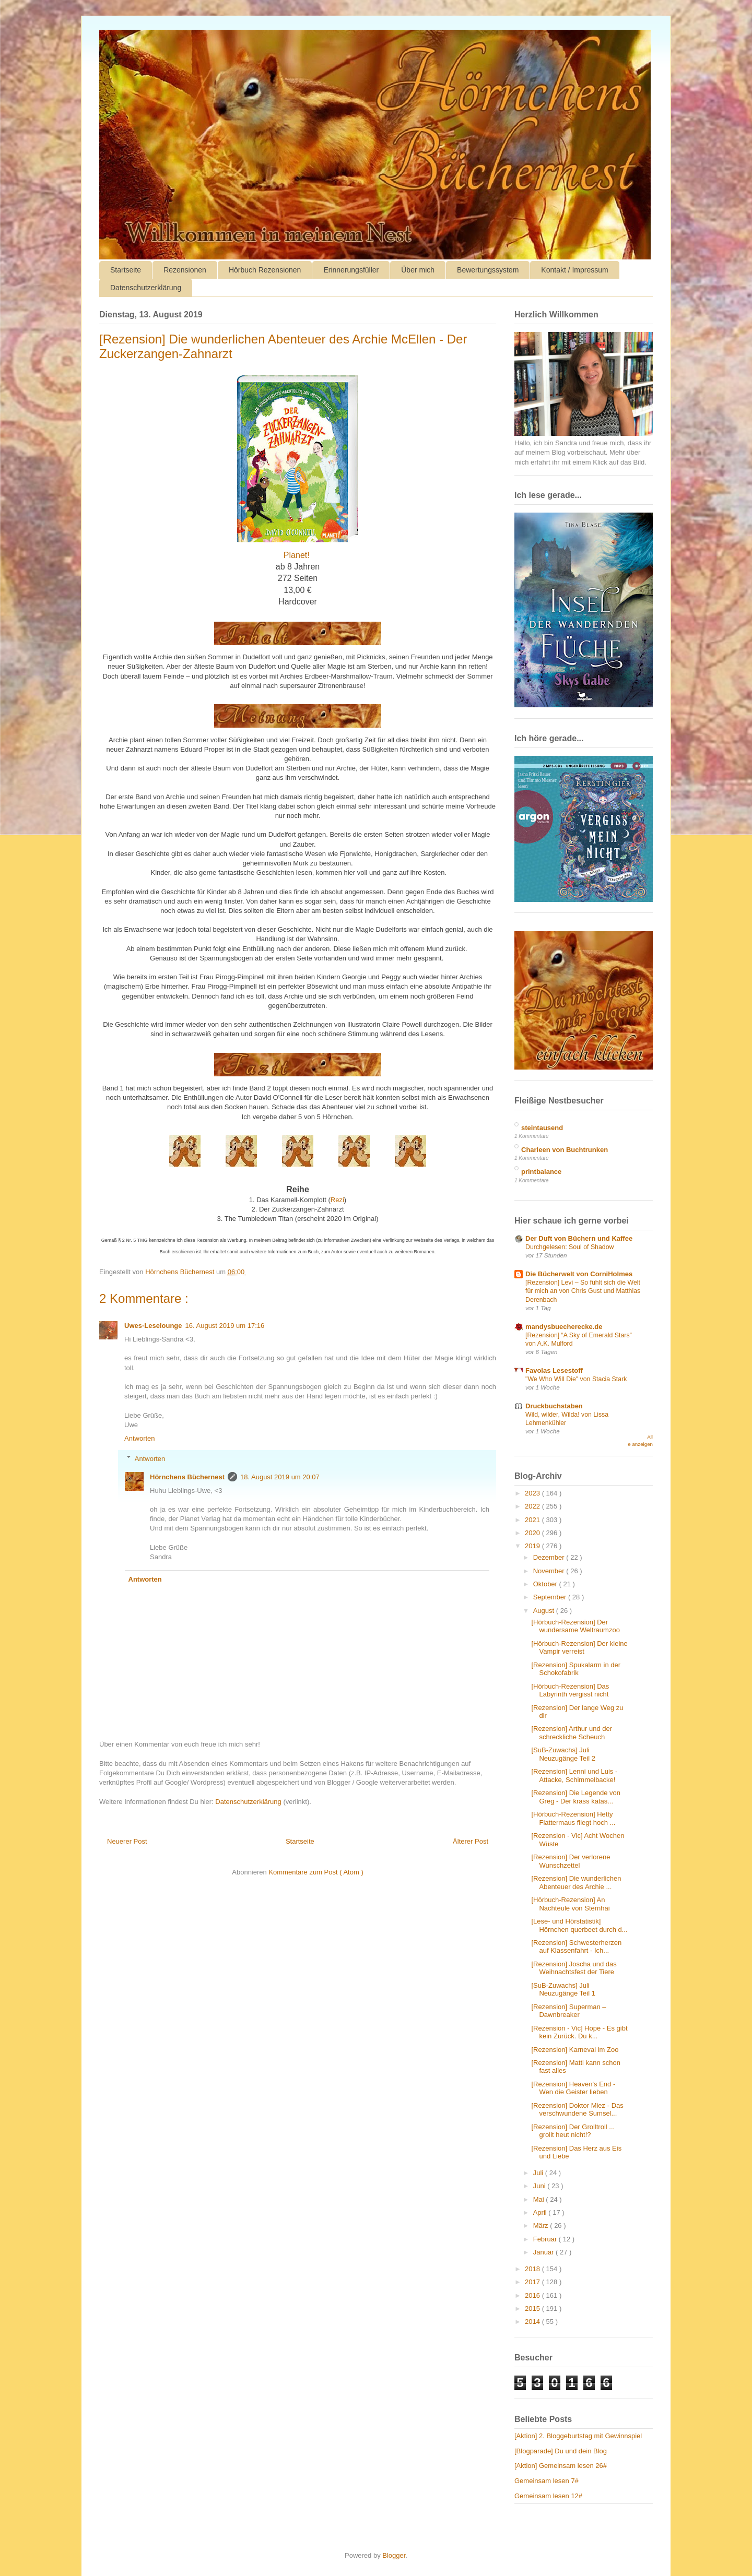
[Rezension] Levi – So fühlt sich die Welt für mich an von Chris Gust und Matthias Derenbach (582, 1291)
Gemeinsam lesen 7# (546, 2481)
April (541, 2212)
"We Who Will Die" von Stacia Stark (576, 1379)
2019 (533, 1546)
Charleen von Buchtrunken (564, 1150)
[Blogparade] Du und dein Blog (560, 2451)
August (544, 1611)
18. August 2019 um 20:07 (280, 1477)
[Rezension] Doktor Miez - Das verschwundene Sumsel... (577, 2110)
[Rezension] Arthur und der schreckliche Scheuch (571, 1733)
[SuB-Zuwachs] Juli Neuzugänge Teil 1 (563, 1989)
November (550, 1571)
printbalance (541, 1172)
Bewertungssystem (488, 270)
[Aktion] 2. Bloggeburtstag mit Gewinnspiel (578, 2436)
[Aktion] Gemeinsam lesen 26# (560, 2466)
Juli (539, 2173)
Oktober (546, 1584)
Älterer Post (470, 1841)
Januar (544, 2252)
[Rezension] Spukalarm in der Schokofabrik (575, 1669)
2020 (533, 1533)
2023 (533, 1493)
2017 (533, 2282)
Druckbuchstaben (554, 1406)
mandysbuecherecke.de (563, 1327)
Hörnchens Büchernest (187, 1477)
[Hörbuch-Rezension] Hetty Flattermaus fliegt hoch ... (573, 1818)
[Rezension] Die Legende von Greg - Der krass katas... (575, 1797)
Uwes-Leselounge (153, 1325)
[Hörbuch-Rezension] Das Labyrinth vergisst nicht (570, 1690)
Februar (546, 2239)
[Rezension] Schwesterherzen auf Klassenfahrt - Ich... (576, 1947)
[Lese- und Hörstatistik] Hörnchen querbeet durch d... (579, 1925)
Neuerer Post (127, 1841)
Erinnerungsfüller (351, 270)
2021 (533, 1520)
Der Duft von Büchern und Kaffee (578, 1238)
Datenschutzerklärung (145, 287)
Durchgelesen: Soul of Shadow (569, 1247)
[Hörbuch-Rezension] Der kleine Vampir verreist (579, 1648)
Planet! (297, 555)
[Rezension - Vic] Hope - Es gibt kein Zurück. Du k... (579, 2032)
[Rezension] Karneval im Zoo (574, 2049)
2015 (533, 2308)
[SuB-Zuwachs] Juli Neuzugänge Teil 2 (563, 1754)
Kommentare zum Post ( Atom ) (315, 1872)
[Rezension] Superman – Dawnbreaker (568, 2011)
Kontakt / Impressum (574, 270)
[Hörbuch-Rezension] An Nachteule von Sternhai (570, 1904)
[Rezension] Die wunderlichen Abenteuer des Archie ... (576, 1882)
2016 (533, 2295)
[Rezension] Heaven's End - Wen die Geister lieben (573, 2088)
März (541, 2225)
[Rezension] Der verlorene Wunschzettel (570, 1861)
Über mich (417, 270)
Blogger (393, 2555)
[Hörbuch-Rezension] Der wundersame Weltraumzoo (575, 1626)
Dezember (550, 1557)
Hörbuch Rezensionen (265, 270)
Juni (540, 2186)
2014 (533, 2321)
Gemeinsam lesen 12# (548, 2496)
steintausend (542, 1128)
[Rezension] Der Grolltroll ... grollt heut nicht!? (573, 2131)
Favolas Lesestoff (554, 1370)
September (550, 1597)
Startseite (125, 270)
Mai (539, 2199)
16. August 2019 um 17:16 (225, 1325)
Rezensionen (184, 270)
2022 (533, 1506)
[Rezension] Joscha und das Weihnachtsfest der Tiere (573, 1968)
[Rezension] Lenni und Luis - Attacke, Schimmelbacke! (574, 1775)
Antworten (139, 1438)
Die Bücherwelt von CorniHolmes (578, 1274)
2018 (533, 2269)
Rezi (337, 1200)
